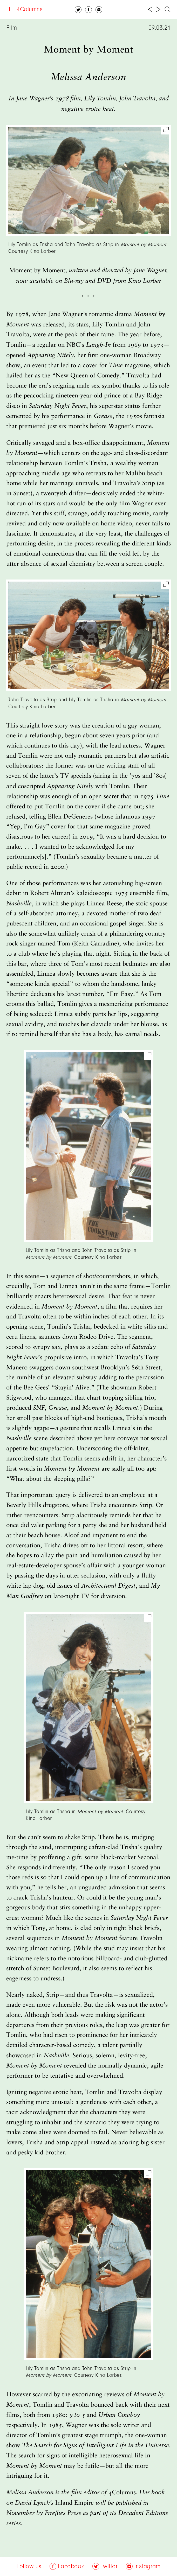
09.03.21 (159, 28)
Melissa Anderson (29, 2492)
